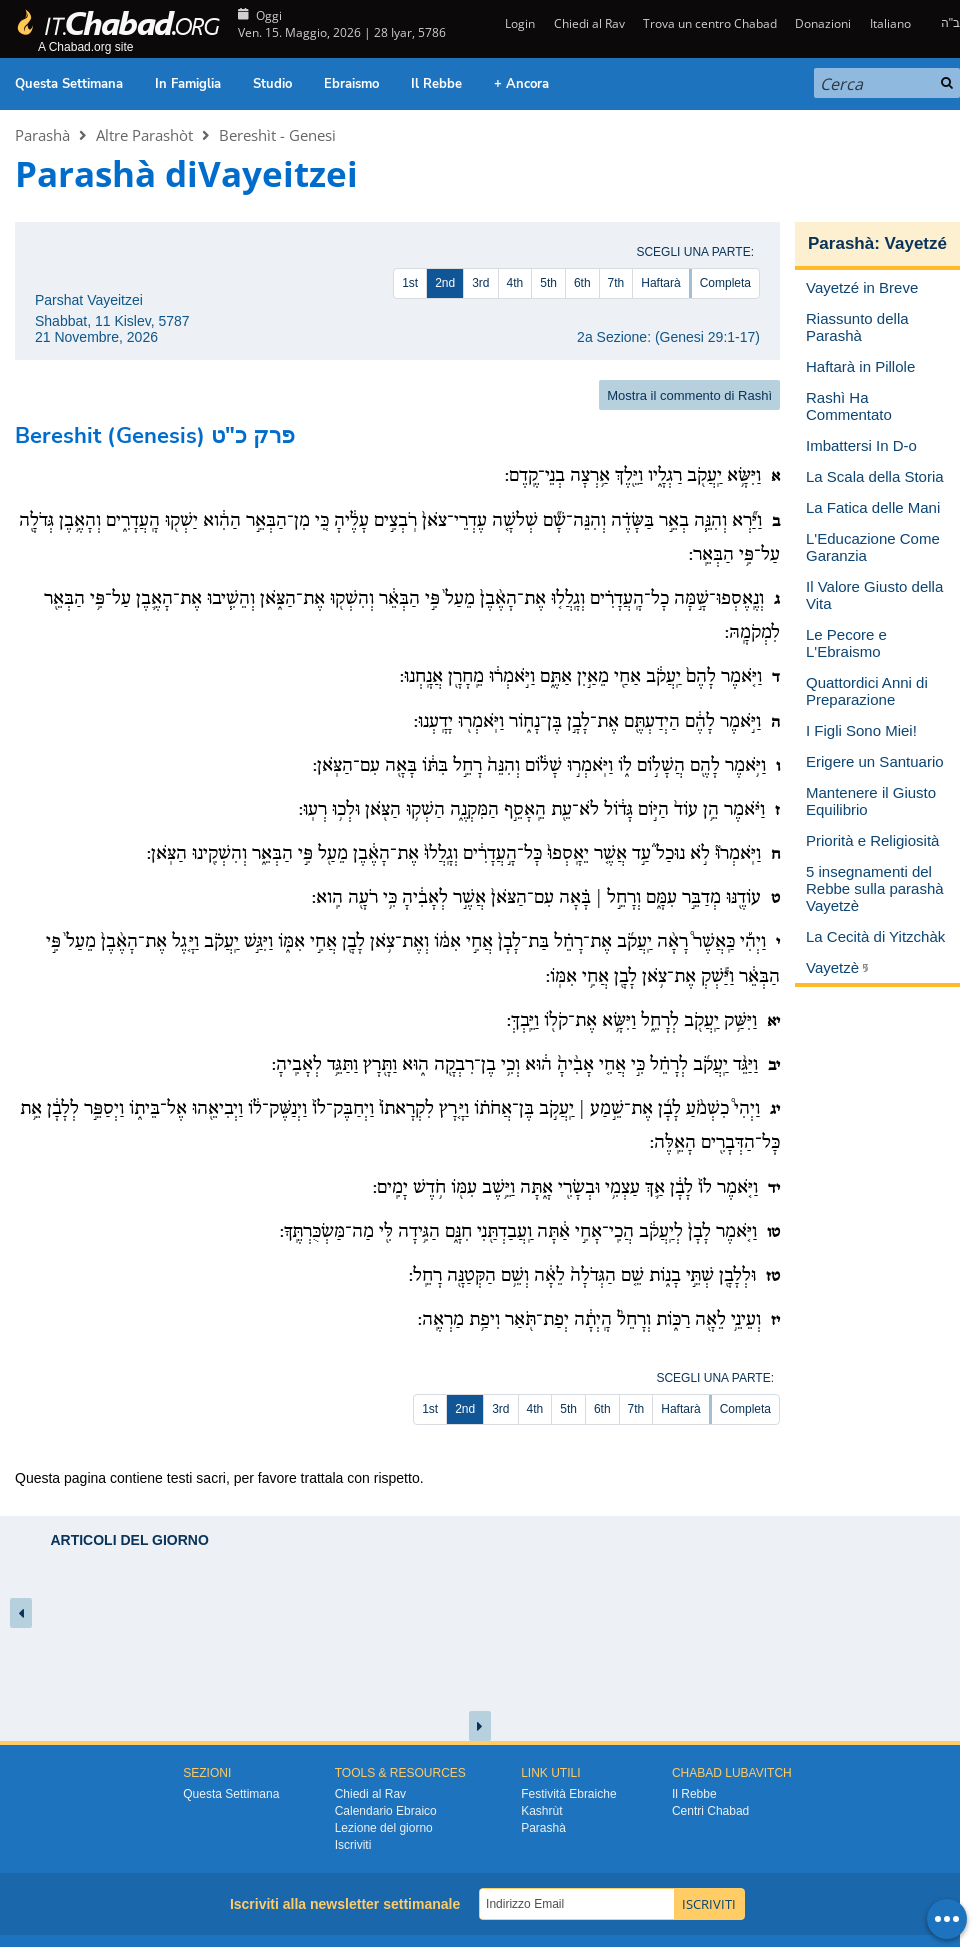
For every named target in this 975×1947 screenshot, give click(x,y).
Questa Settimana (69, 84)
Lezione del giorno (384, 1828)
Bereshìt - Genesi (277, 135)
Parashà (42, 135)
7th (616, 283)
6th (582, 283)
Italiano (890, 23)
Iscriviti (353, 1845)
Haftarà (660, 283)
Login (518, 23)
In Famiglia (188, 84)
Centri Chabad (710, 1811)
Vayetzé (916, 243)
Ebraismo (351, 84)
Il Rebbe (436, 84)
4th (515, 283)
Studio (272, 84)
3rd (480, 283)
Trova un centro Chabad (710, 23)
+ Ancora (521, 84)
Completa (725, 283)
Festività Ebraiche (568, 1794)
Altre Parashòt (144, 135)
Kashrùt (541, 1811)
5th (548, 283)
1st (410, 283)
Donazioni (823, 23)
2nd (445, 283)
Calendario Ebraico (386, 1811)
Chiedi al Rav (589, 23)
